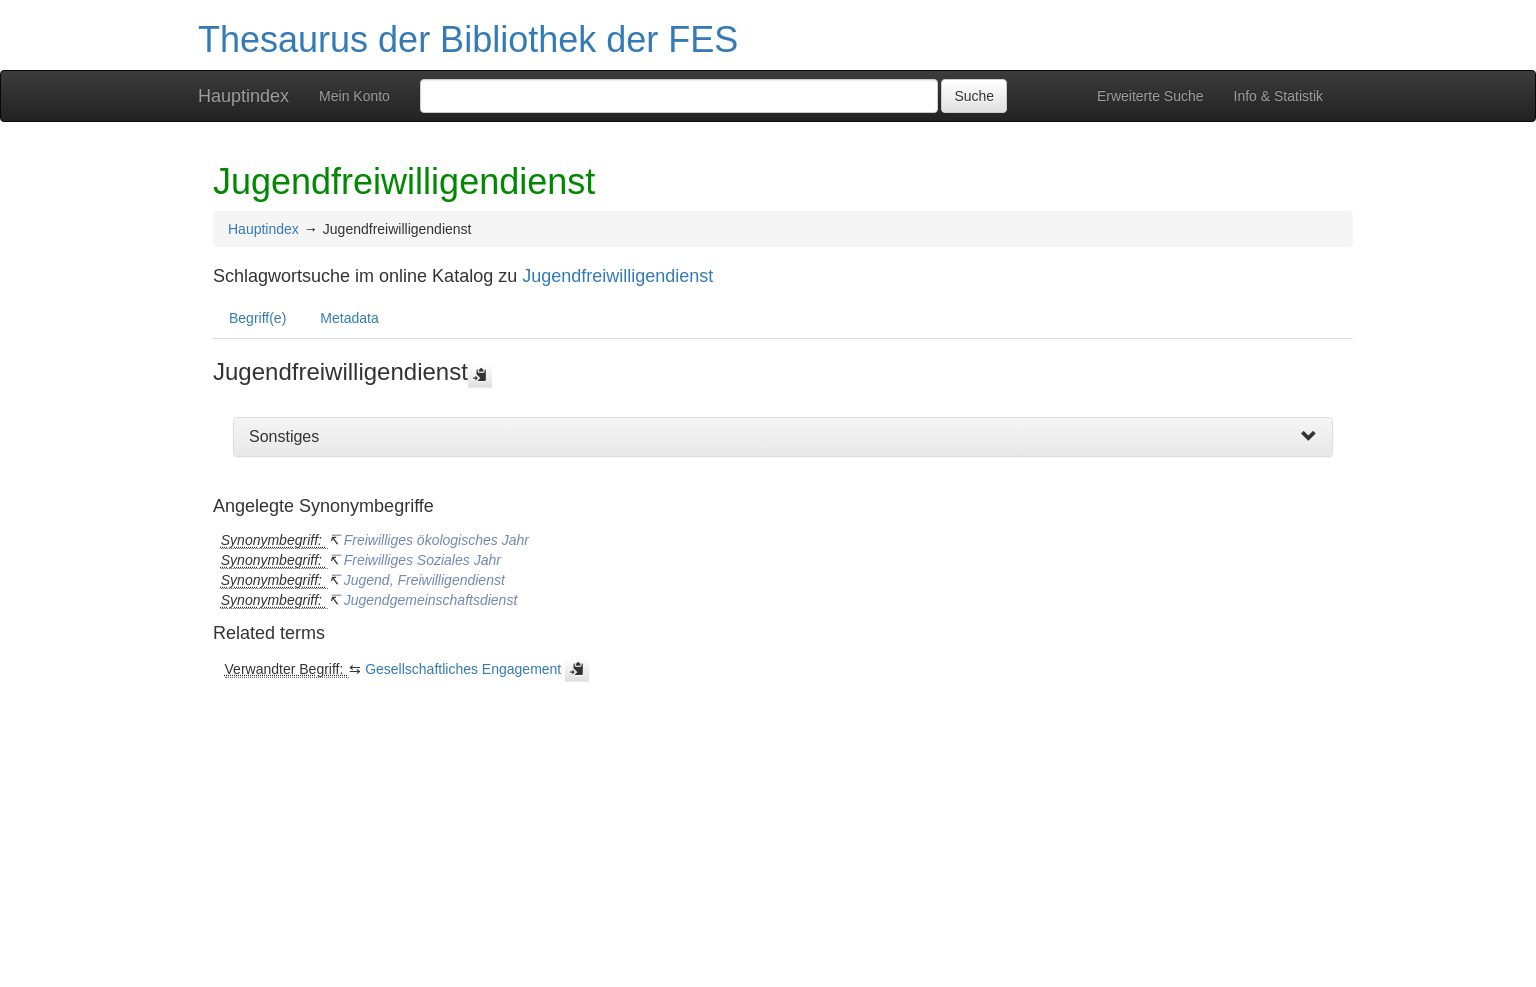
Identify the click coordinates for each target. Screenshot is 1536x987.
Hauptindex (243, 96)
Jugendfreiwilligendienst (617, 276)
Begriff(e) (257, 318)
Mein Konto (354, 96)
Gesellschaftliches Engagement (463, 669)
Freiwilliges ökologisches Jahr (436, 540)
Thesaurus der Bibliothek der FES (468, 39)
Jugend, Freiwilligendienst (424, 580)
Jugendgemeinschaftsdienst (431, 600)
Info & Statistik (1278, 96)
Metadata (349, 318)
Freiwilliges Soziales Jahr (422, 560)
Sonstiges (284, 436)
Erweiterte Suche (1150, 96)
